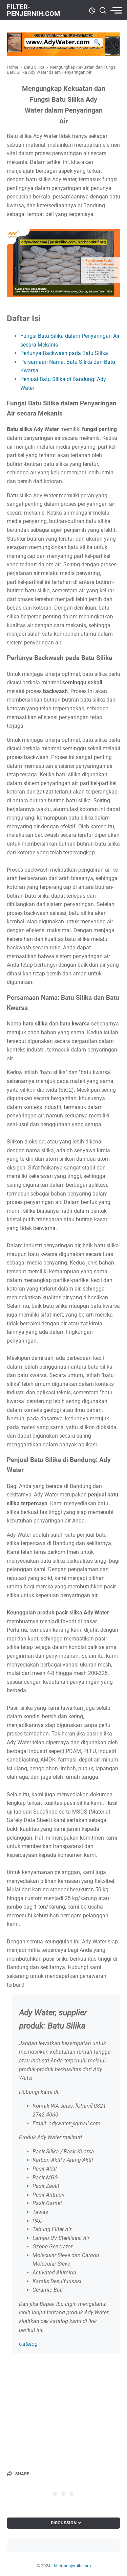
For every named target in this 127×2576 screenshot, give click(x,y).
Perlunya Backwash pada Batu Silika (64, 353)
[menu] (114, 10)
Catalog (28, 2344)
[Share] (18, 2473)
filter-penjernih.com (33, 10)
